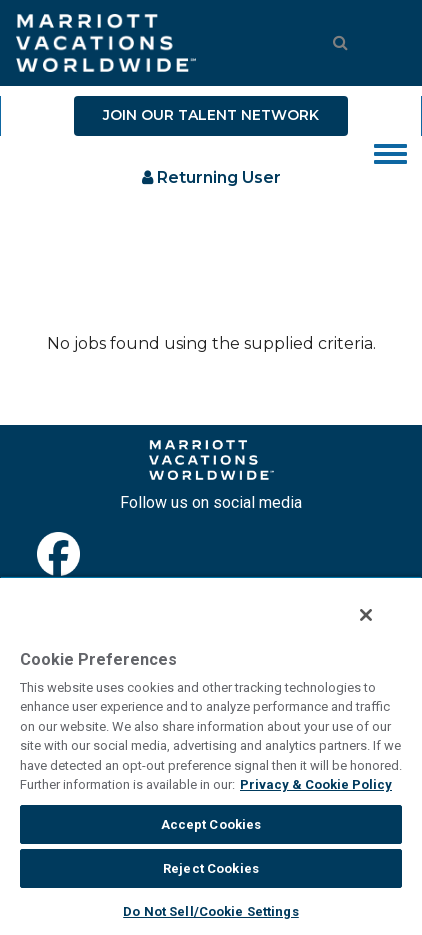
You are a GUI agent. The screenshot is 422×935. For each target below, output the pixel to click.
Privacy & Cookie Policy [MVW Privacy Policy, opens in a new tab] (316, 784)
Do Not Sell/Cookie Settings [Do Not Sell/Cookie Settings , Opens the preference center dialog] (211, 911)
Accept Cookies (211, 824)
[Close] (366, 615)
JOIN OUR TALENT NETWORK (211, 115)
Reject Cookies (211, 868)
